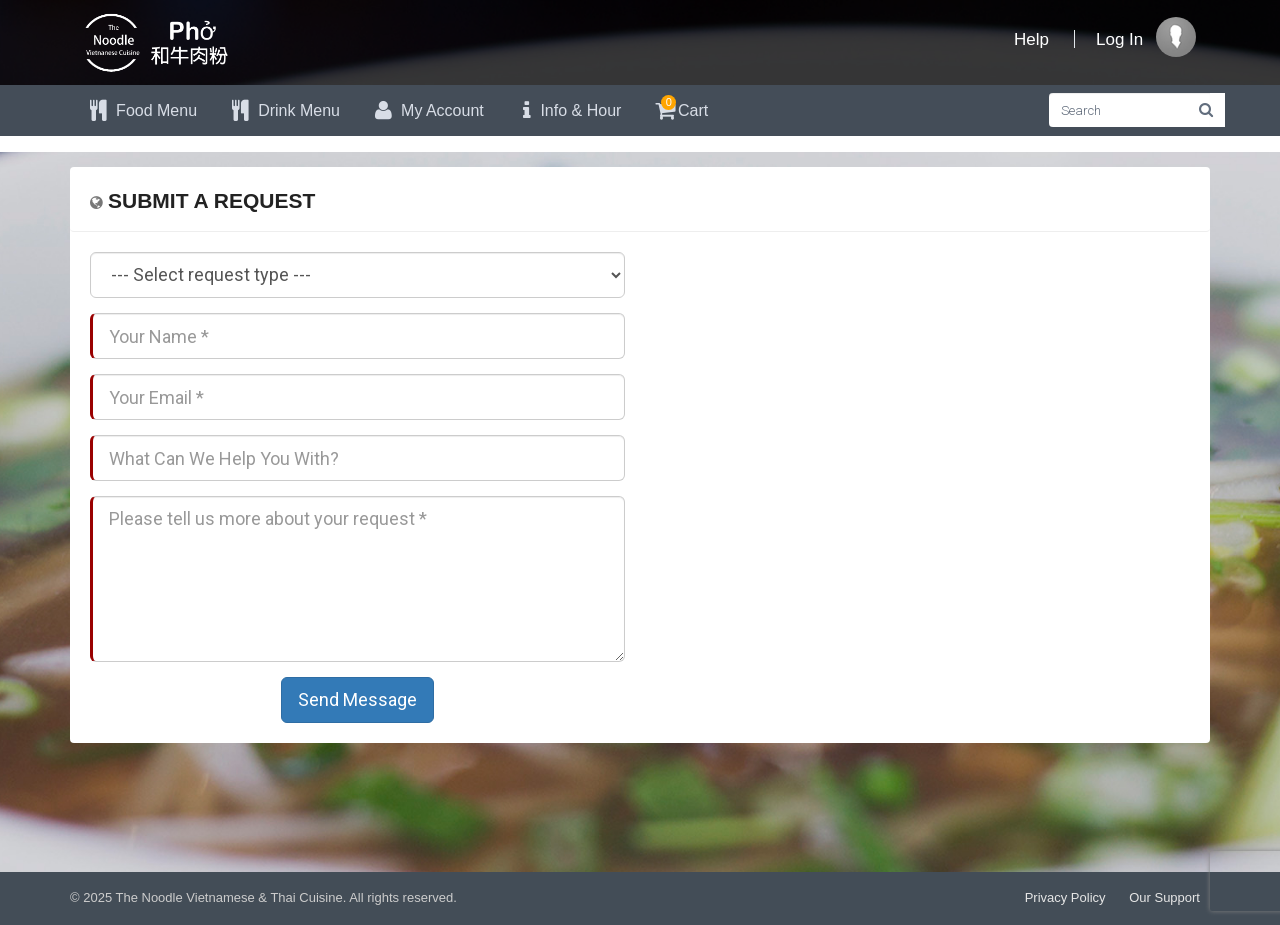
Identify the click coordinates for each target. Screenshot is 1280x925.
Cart (679, 107)
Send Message (357, 699)
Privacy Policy (1065, 897)
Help (1031, 39)
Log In (1119, 39)
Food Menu (141, 110)
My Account (427, 110)
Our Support (1164, 897)
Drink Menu (283, 110)
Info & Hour (568, 110)
